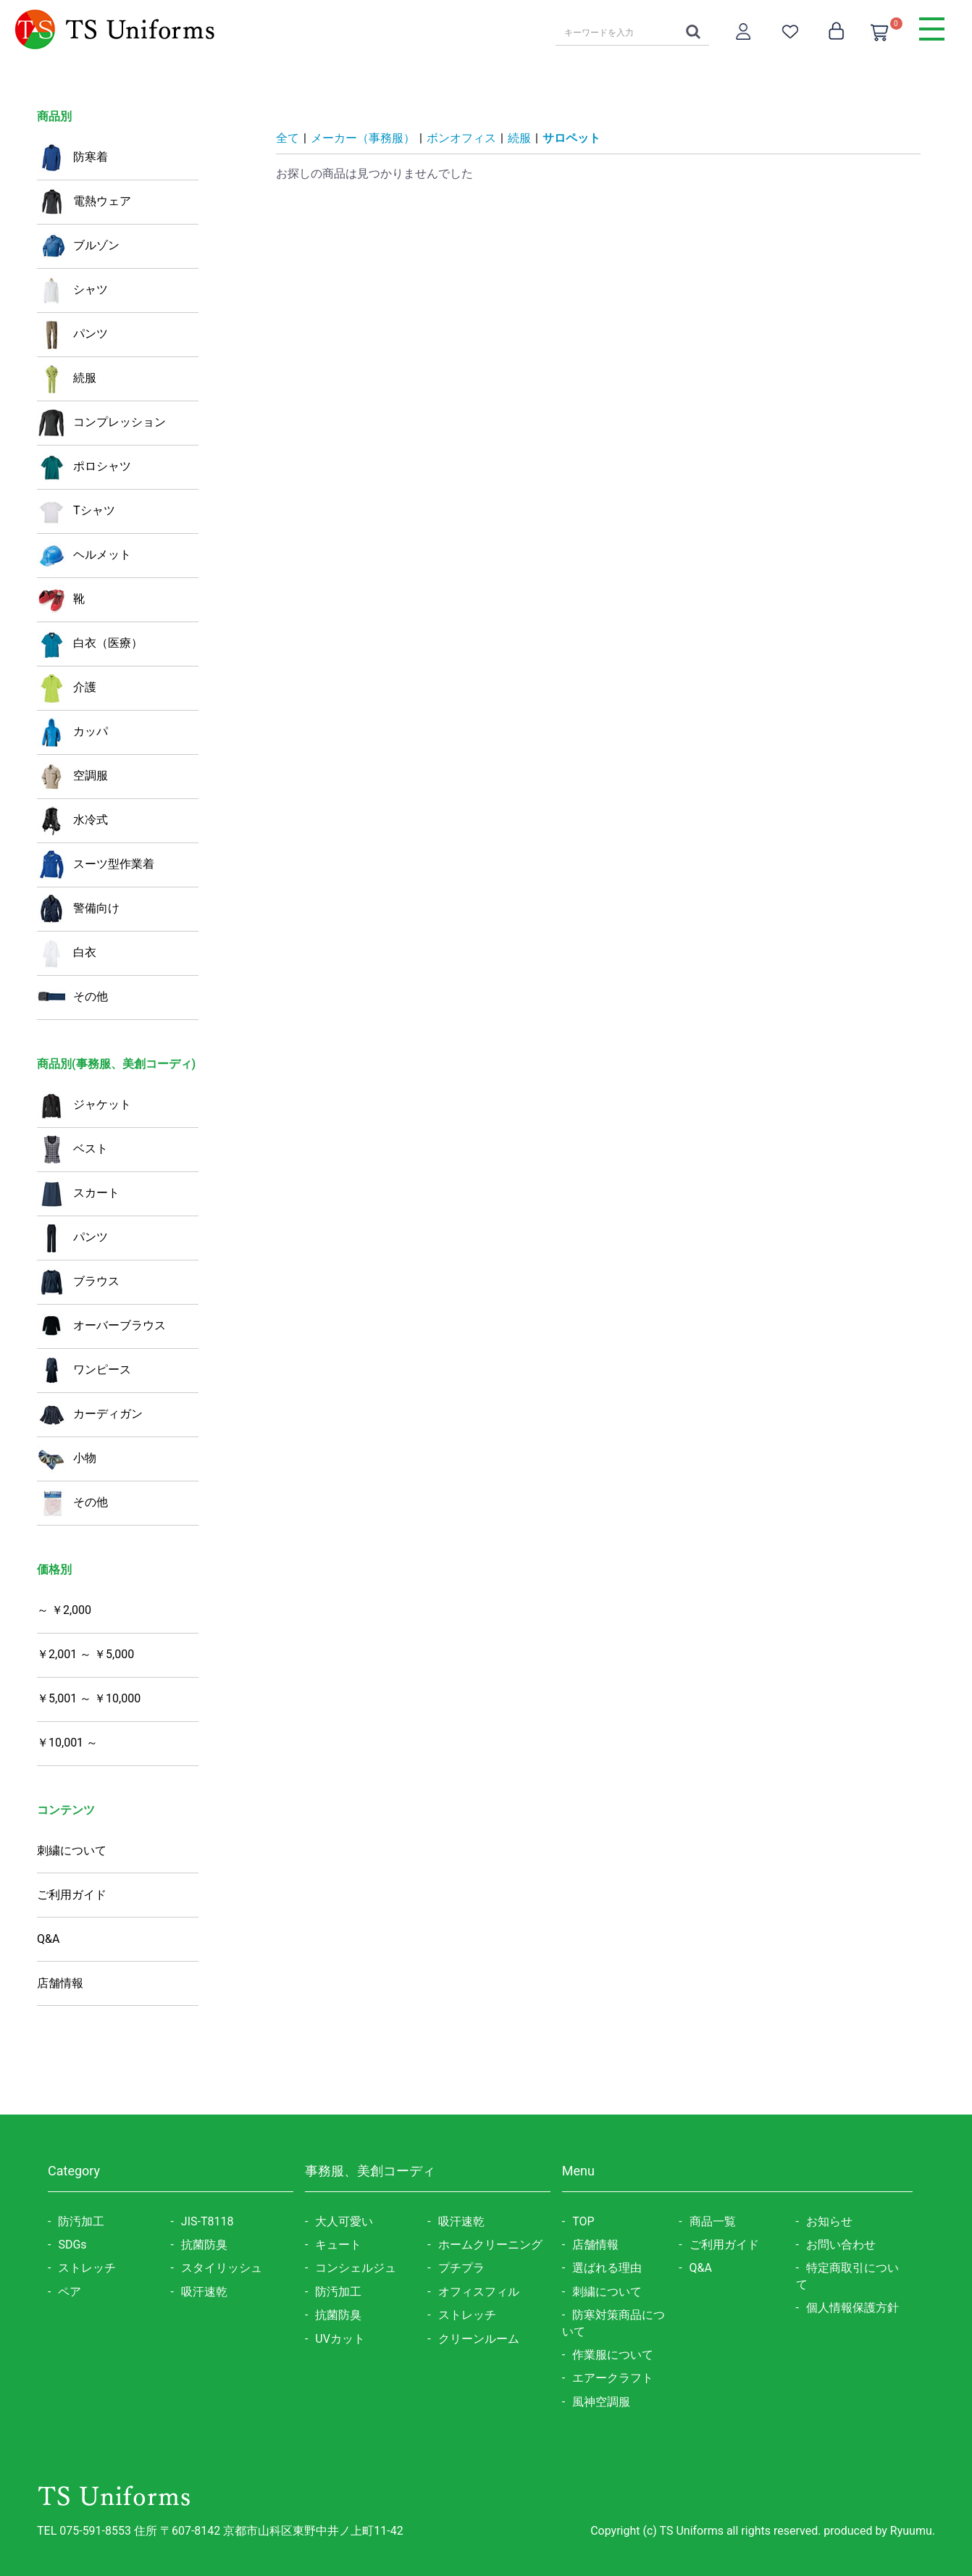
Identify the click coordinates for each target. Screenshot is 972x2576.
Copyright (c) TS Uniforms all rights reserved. (707, 2531)
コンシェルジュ (355, 2268)
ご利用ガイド (71, 1895)
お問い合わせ (841, 2244)
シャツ (72, 290)
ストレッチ (87, 2268)
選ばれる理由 (607, 2268)
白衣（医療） (90, 644)
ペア (69, 2292)
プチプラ (461, 2268)
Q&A (48, 1939)
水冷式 (72, 820)
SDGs (72, 2244)
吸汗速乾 (204, 2292)
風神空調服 (601, 2402)
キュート (338, 2244)
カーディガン (90, 1414)
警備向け (78, 909)
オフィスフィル (478, 2292)
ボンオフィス (461, 138)
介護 (66, 688)
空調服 (72, 776)
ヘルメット (84, 555)
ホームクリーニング (490, 2244)
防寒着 (72, 157)
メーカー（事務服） (363, 138)
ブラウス (78, 1282)
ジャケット (84, 1105)
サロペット (571, 138)
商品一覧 (713, 2221)
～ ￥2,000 (64, 1610)
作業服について (612, 2355)
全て (287, 138)
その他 (72, 997)
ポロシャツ (84, 467)
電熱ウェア (84, 202)
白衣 (66, 953)
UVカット (340, 2339)
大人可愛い (344, 2221)
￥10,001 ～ (67, 1742)
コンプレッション (101, 423)
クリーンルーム (478, 2339)
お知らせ (829, 2221)
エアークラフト (612, 2378)
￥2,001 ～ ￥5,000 (85, 1654)
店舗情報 (60, 1983)
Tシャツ (76, 511)
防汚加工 (81, 2221)
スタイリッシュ (221, 2268)
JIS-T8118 (207, 2221)
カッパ (72, 732)
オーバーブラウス (101, 1326)
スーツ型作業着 (95, 864)
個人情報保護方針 (852, 2307)
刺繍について (71, 1850)
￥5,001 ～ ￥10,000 (89, 1698)
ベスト (72, 1149)
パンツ (72, 334)
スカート (78, 1193)
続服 (66, 378)
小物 (66, 1458)
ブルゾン (78, 246)
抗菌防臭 (204, 2244)
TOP (583, 2221)
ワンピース (84, 1370)
